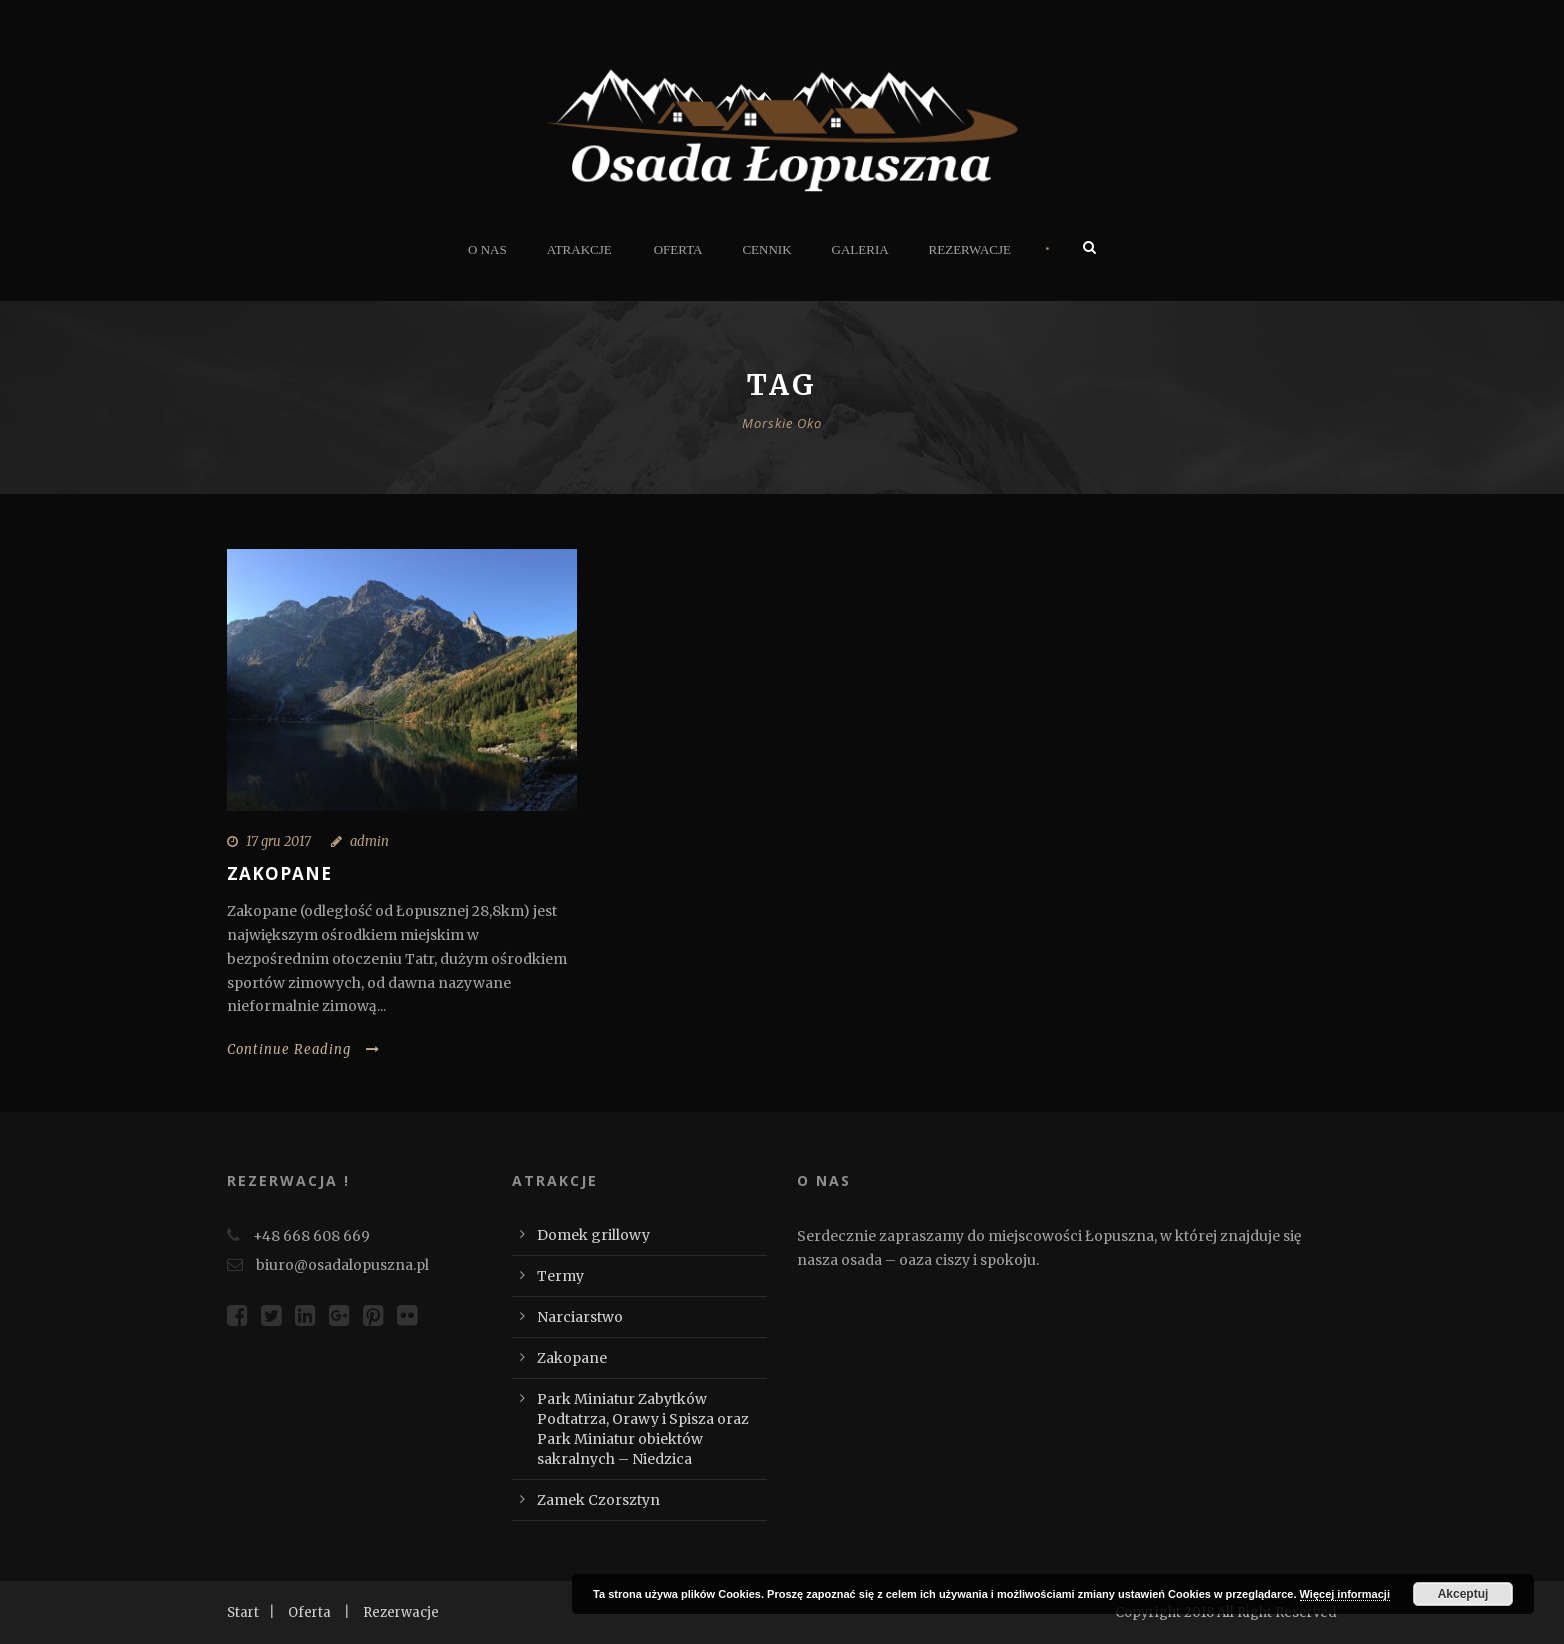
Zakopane (279, 873)
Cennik (766, 249)
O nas (487, 249)
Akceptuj (1463, 1594)
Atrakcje (579, 249)
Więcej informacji (1345, 1594)
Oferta (678, 249)
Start (243, 1612)
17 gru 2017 (278, 841)
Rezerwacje (970, 249)
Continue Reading (303, 1049)
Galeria (860, 249)
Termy (560, 1276)
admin (369, 841)
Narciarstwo (580, 1317)
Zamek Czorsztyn (598, 1500)
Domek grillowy (593, 1235)
